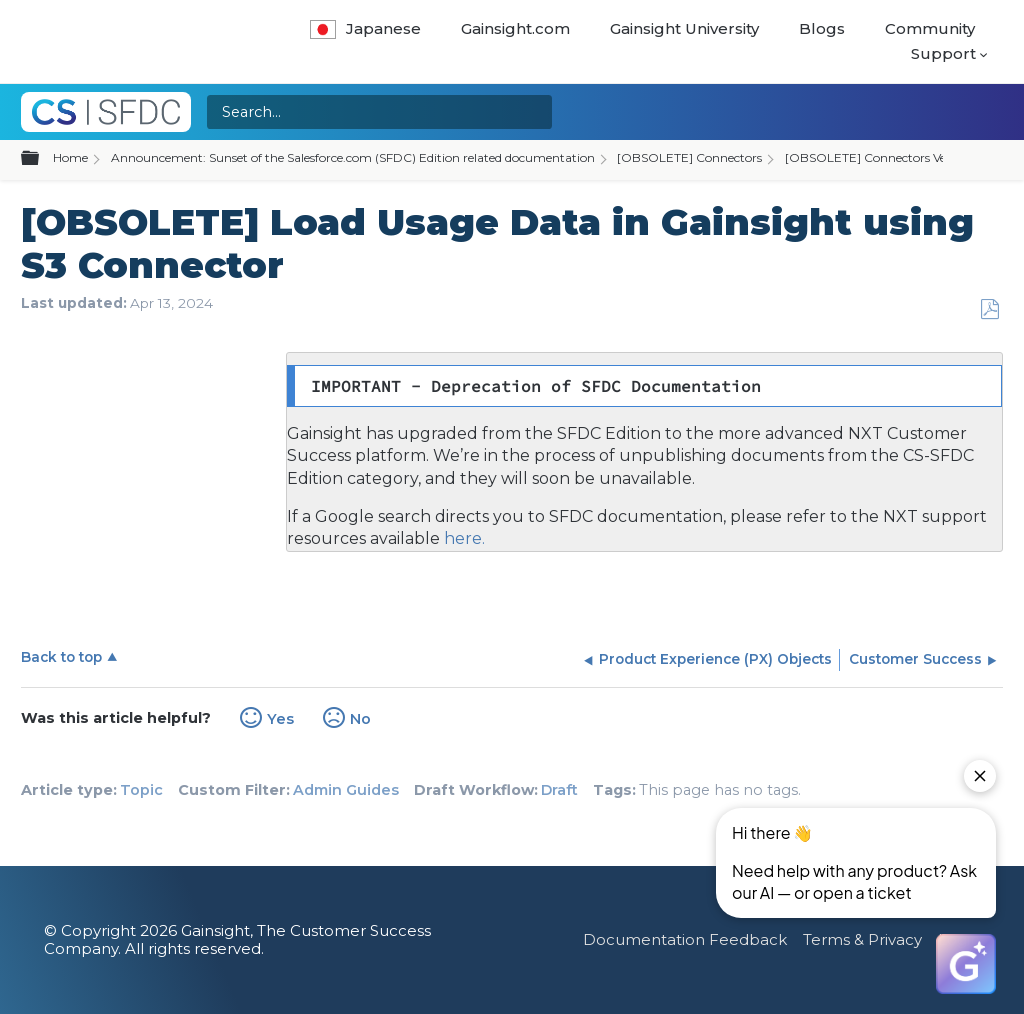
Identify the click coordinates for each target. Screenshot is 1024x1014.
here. (462, 538)
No (360, 719)
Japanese (365, 28)
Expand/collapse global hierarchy (42, 159)
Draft (559, 790)
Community (930, 28)
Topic (141, 790)
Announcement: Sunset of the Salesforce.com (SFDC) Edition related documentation (353, 157)
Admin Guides (346, 790)
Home (70, 157)
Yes (280, 719)
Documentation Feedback (685, 939)
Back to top (61, 657)
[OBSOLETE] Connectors (689, 157)
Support (943, 53)
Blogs (822, 28)
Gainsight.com (515, 28)
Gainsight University (684, 28)
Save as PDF (989, 309)
